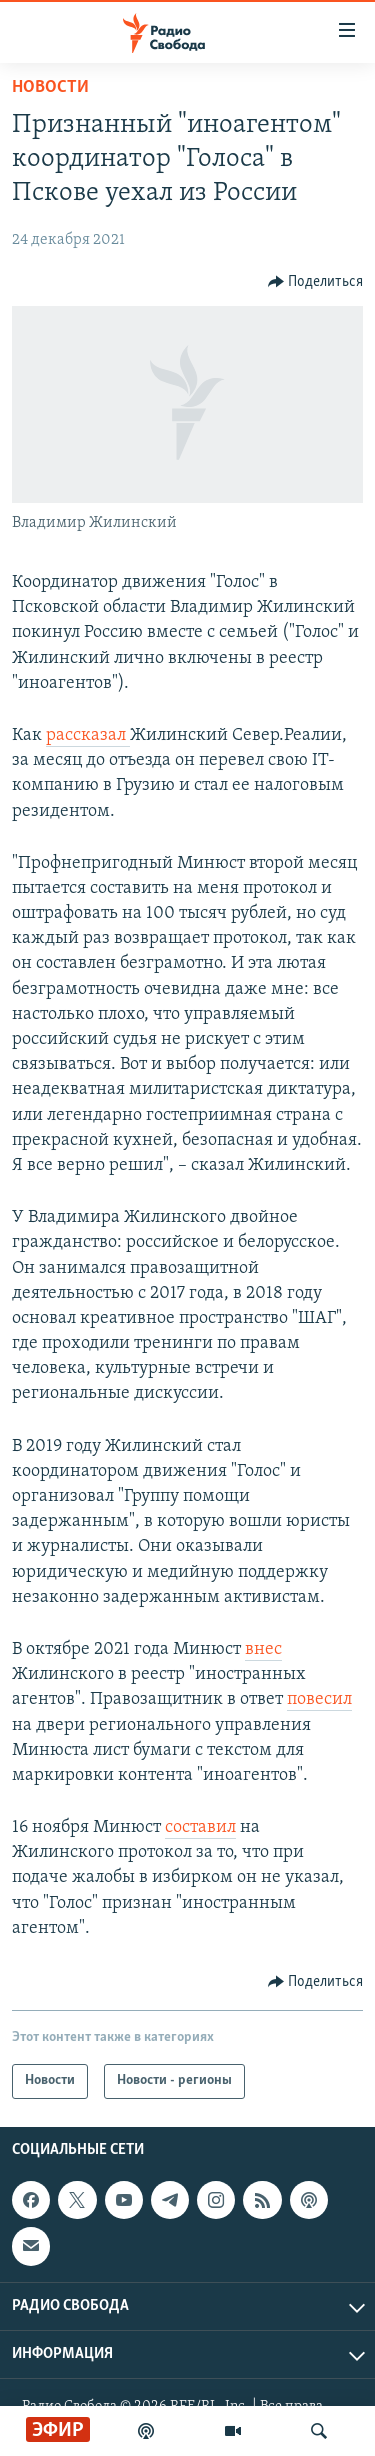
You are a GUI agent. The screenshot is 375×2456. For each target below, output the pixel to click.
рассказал (88, 735)
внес (263, 1649)
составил (200, 1827)
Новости (50, 87)
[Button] (316, 282)
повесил (319, 1699)
